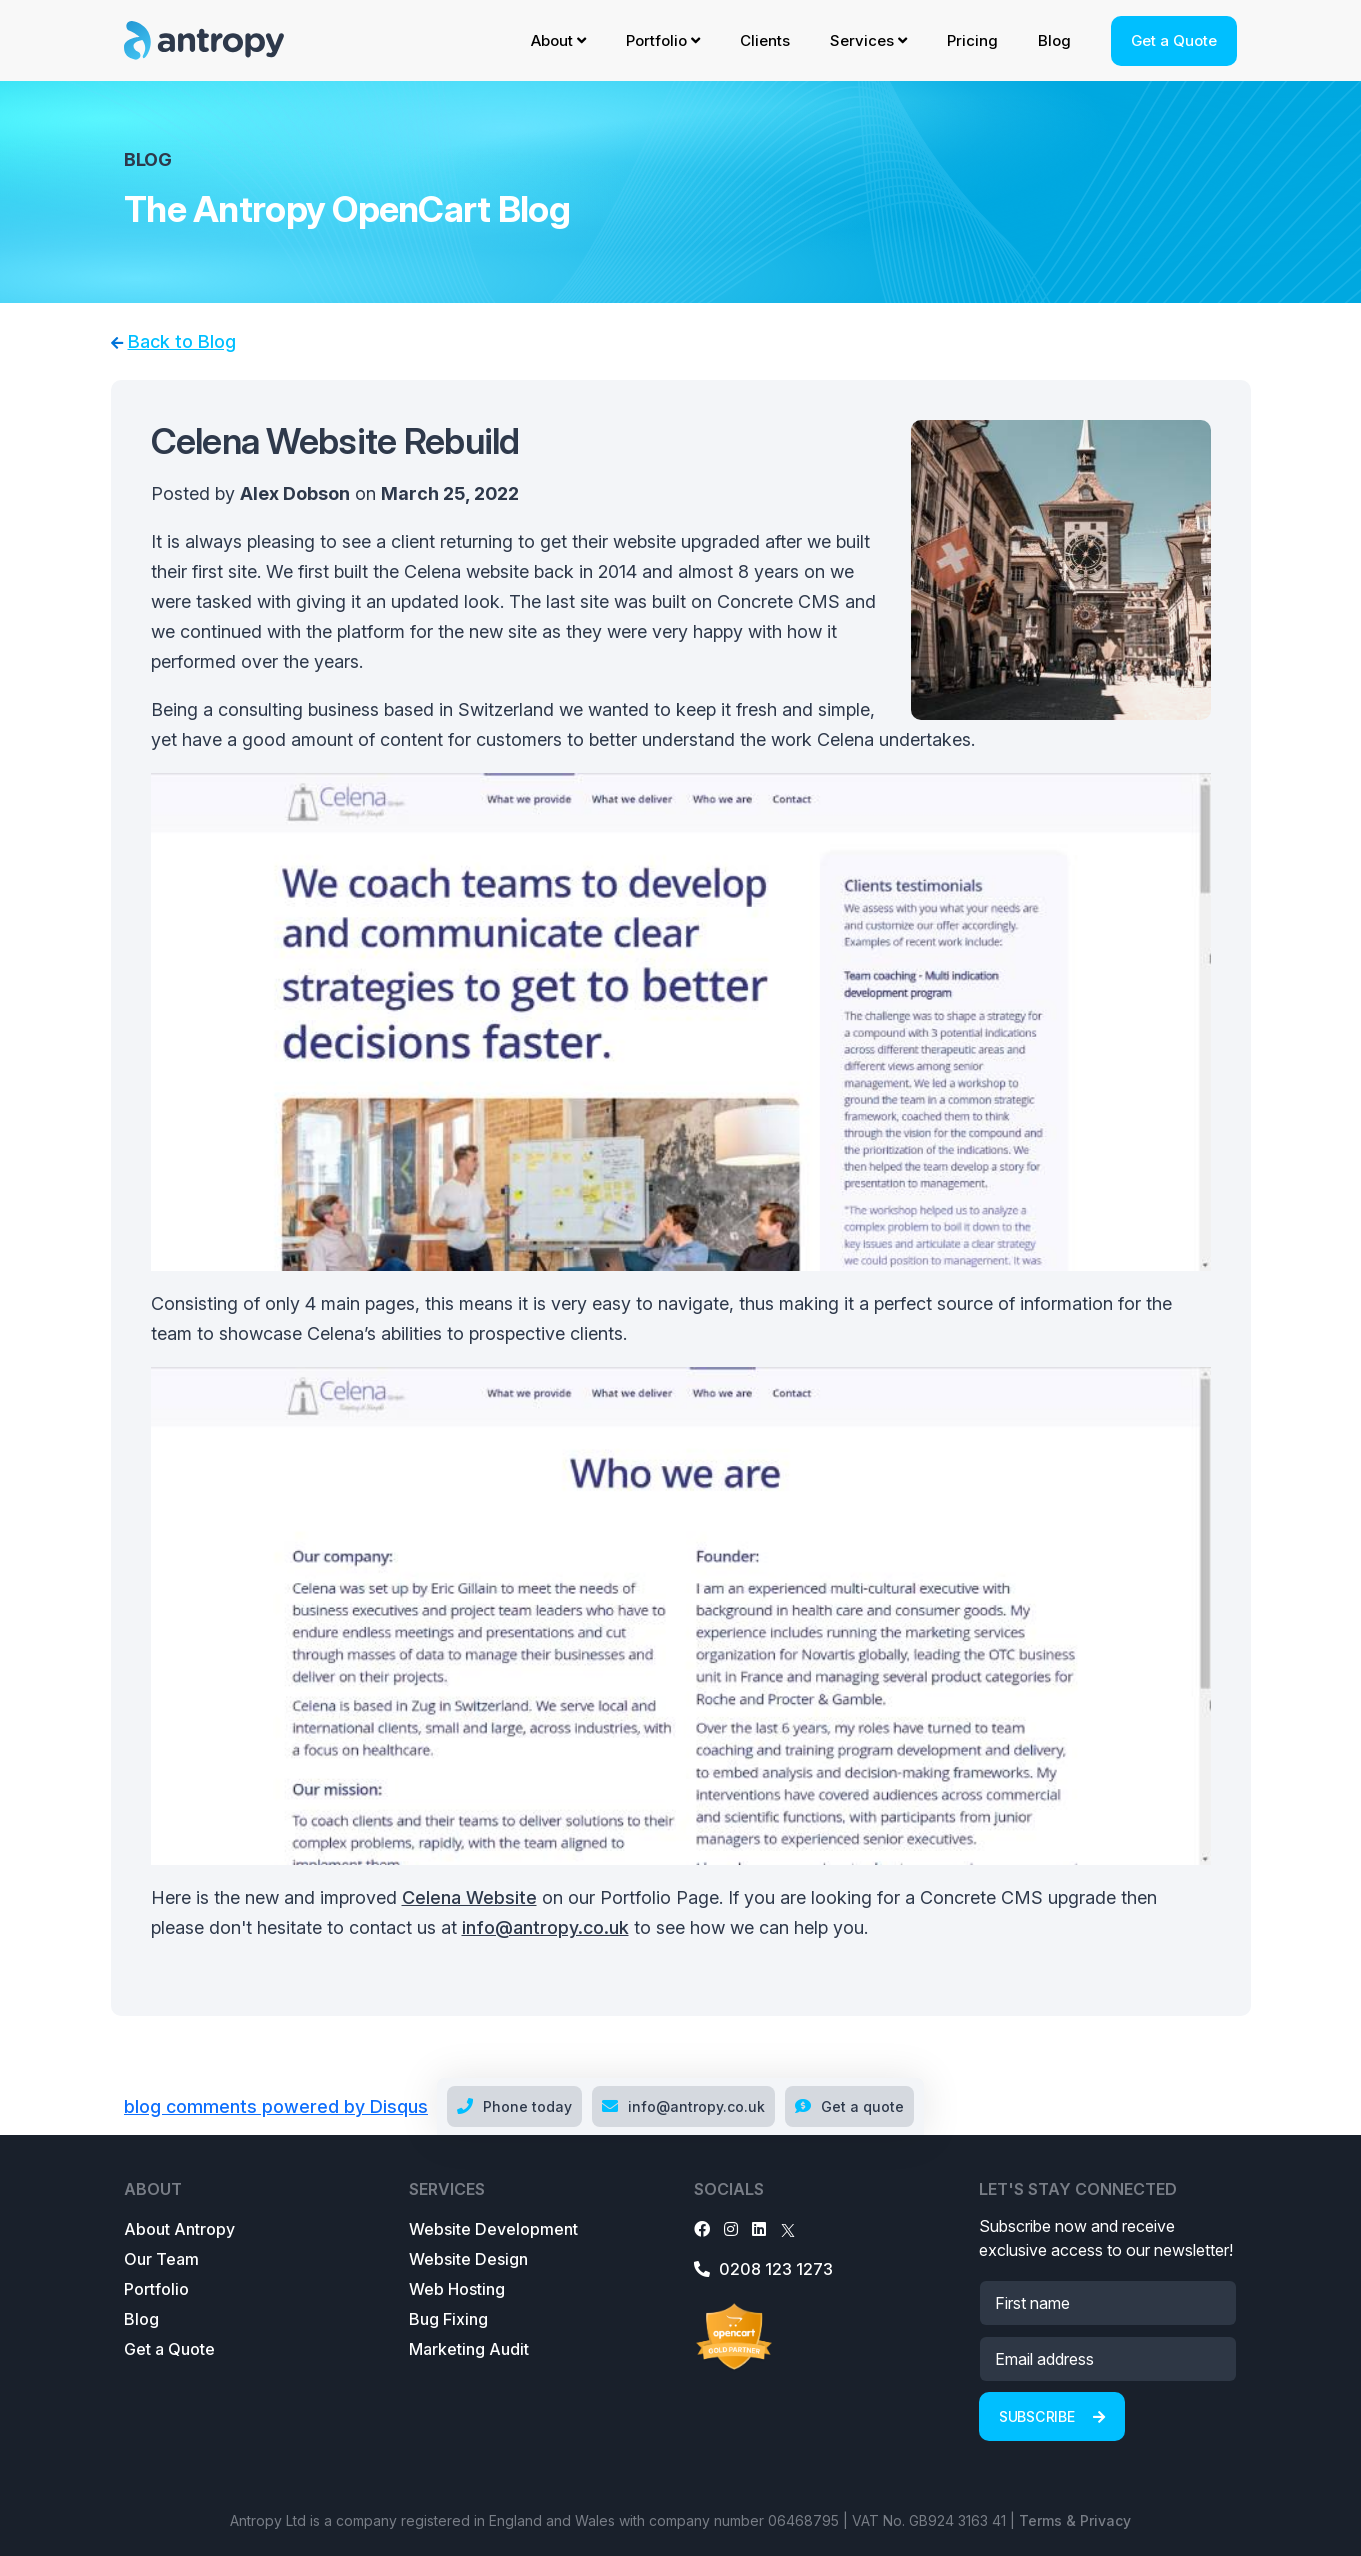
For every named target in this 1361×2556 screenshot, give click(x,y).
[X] (788, 2229)
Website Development (493, 2229)
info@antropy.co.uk (545, 1927)
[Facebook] (702, 2229)
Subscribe (1052, 2416)
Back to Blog (182, 341)
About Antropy (179, 2229)
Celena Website (469, 1897)
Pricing (972, 40)
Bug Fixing (448, 2319)
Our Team (161, 2259)
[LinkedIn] (759, 2229)
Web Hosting (457, 2289)
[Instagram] (731, 2229)
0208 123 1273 (763, 2269)
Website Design (468, 2259)
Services (868, 40)
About (558, 40)
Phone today (514, 2106)
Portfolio (663, 40)
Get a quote (849, 2106)
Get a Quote (1174, 40)
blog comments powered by (276, 2106)
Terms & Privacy (1075, 2520)
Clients (765, 40)
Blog (1054, 40)
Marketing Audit (469, 2349)
